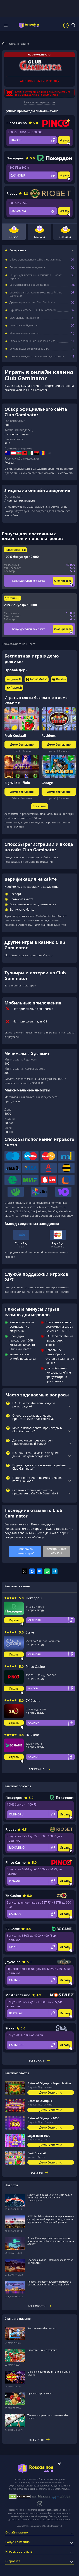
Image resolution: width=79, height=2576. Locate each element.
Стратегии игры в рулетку (42, 2349)
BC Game (33, 1735)
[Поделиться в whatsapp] (47, 1571)
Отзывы (65, 232)
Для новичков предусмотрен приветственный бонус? (32, 1442)
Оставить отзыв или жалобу (39, 81)
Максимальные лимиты (24, 333)
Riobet (11, 193)
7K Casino (33, 1700)
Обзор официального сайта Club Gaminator (36, 259)
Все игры (39, 2172)
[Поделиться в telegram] (55, 1571)
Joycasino (13, 1962)
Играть (64, 140)
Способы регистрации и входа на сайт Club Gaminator (35, 294)
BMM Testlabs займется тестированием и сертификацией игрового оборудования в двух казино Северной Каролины (50, 2219)
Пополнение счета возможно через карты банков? (37, 1479)
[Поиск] (73, 25)
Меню (6, 25)
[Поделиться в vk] (39, 1571)
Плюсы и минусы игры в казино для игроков (36, 356)
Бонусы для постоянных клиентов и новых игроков (35, 276)
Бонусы (39, 232)
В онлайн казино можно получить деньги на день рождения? (36, 1454)
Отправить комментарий (25, 1551)
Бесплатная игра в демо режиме (29, 284)
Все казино (39, 1769)
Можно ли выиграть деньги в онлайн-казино (49, 2373)
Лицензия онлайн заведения (27, 267)
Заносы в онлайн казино (41, 2328)
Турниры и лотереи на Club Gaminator (32, 310)
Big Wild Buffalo (17, 783)
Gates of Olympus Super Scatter (49, 2083)
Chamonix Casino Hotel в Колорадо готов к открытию (50, 2261)
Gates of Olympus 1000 (43, 2118)
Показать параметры (39, 102)
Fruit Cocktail (15, 735)
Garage (47, 783)
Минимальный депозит (23, 325)
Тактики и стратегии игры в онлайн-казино (47, 2416)
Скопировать (62, 580)
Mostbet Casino (17, 1995)
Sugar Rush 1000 (38, 2136)
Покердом (15, 158)
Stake (30, 1632)
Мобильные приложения (24, 317)
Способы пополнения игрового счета (32, 341)
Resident (49, 735)
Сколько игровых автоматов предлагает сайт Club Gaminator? (35, 1491)
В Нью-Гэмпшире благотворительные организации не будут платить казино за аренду (50, 2241)
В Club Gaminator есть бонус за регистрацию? (33, 1404)
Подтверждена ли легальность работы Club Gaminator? (39, 1467)
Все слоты (39, 806)
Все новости (39, 2306)
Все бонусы (39, 2060)
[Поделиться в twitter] (24, 1571)
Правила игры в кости (39, 2393)
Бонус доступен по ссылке (28, 580)
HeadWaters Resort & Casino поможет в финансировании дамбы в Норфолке (49, 2283)
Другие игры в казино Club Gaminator (32, 302)
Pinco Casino (16, 123)
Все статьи (39, 2439)
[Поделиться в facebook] (32, 1571)
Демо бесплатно (22, 744)
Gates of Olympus (39, 2101)
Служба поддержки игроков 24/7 (29, 348)
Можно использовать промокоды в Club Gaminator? (37, 1429)
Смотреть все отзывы (56, 1551)
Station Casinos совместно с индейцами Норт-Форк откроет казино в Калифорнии (49, 2197)
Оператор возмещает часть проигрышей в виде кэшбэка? (33, 1417)
